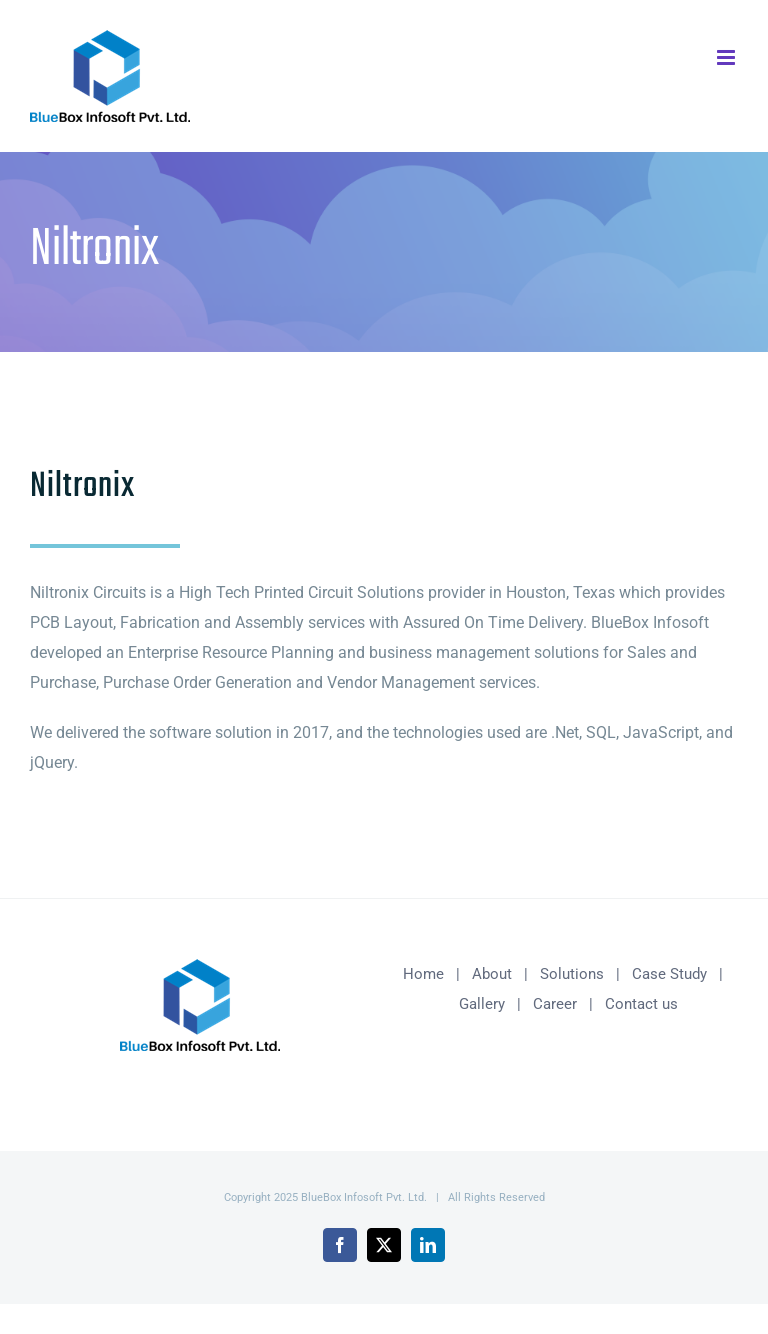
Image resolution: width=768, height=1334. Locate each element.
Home (423, 974)
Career (555, 1004)
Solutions (572, 974)
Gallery (482, 1004)
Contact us (641, 1004)
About (492, 974)
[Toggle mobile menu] (727, 57)
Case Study (669, 974)
